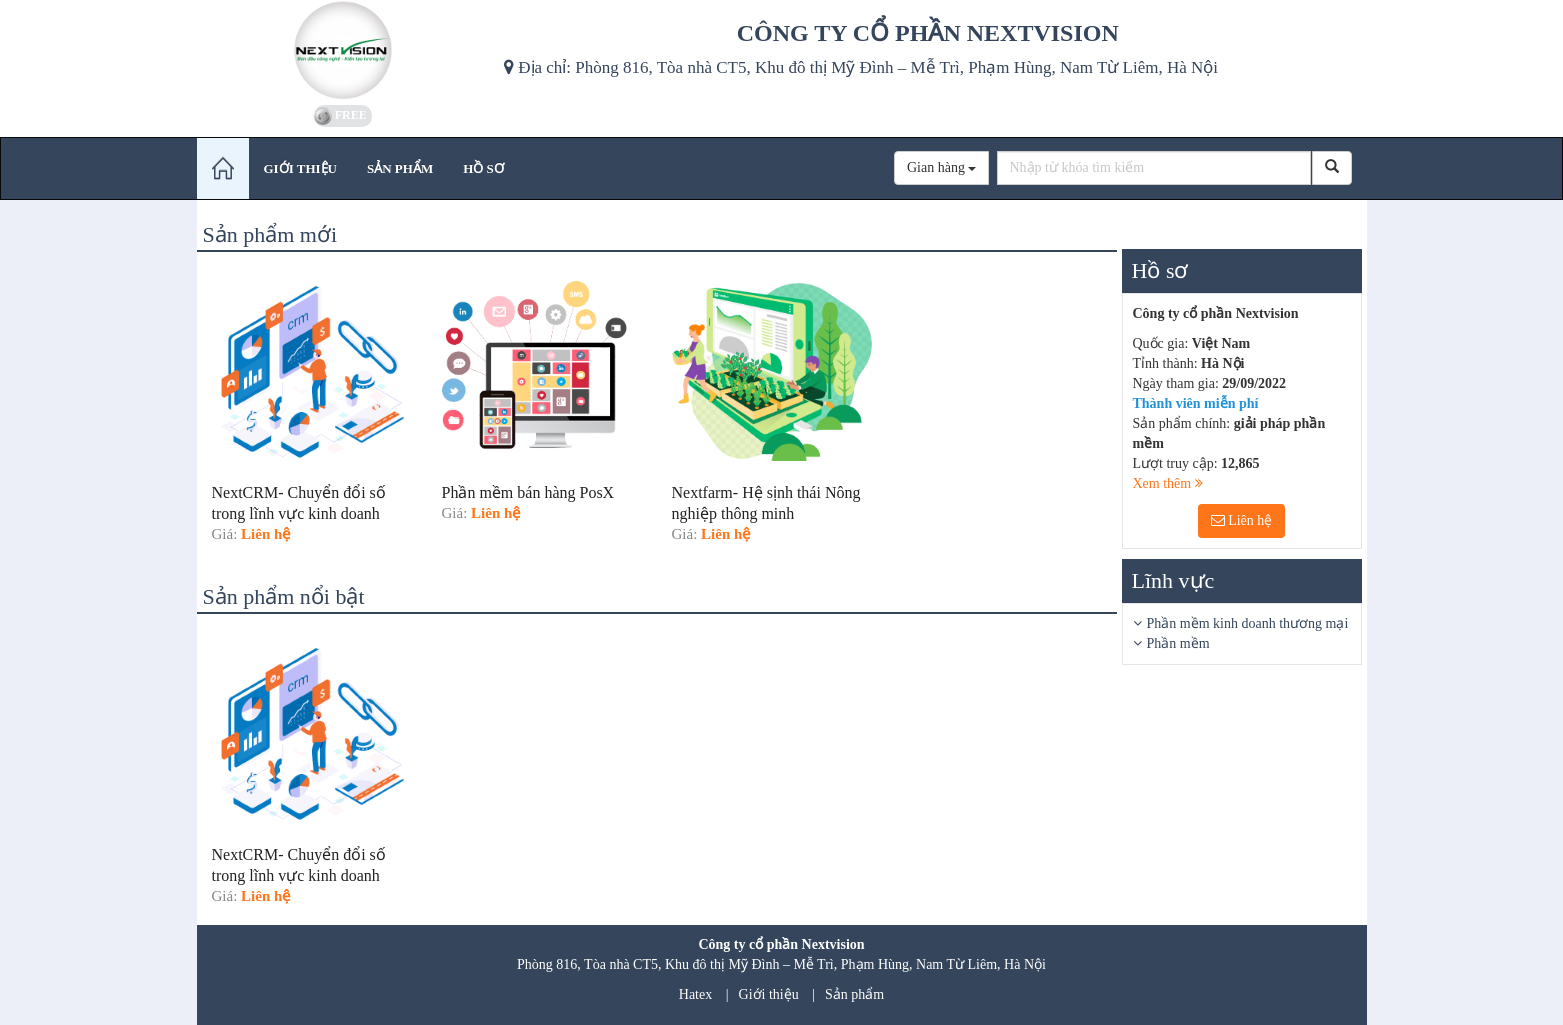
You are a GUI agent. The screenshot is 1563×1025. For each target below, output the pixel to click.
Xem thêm (1168, 483)
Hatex (695, 994)
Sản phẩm (854, 994)
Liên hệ (1242, 520)
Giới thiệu (769, 994)
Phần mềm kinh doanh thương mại (1248, 623)
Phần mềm (1178, 643)
